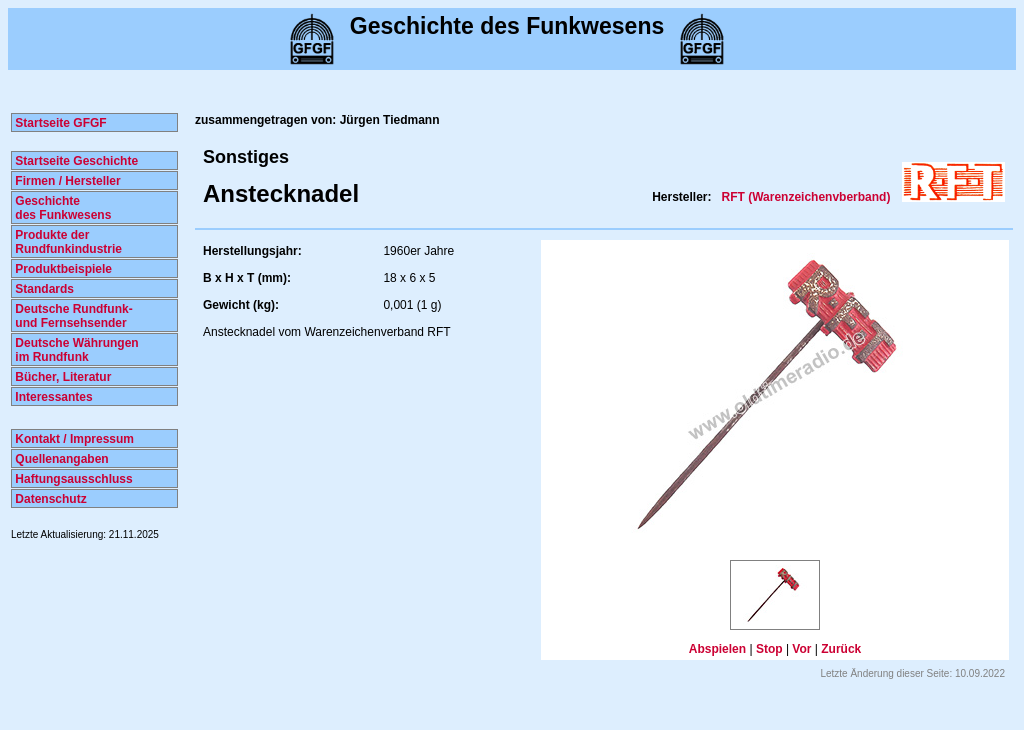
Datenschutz (49, 499)
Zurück (841, 649)
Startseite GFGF (59, 123)
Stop (769, 649)
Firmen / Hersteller (66, 181)
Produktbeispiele (62, 269)
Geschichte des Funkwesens (61, 208)
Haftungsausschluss (72, 479)
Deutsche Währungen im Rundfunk (75, 350)
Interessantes (52, 397)
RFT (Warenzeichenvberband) (806, 197)
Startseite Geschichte (75, 161)
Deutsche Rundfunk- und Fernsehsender (72, 316)
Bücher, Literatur (61, 377)
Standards (43, 289)
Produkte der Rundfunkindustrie (67, 242)
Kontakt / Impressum (73, 439)
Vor (801, 649)
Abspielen (717, 649)
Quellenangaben (60, 459)
